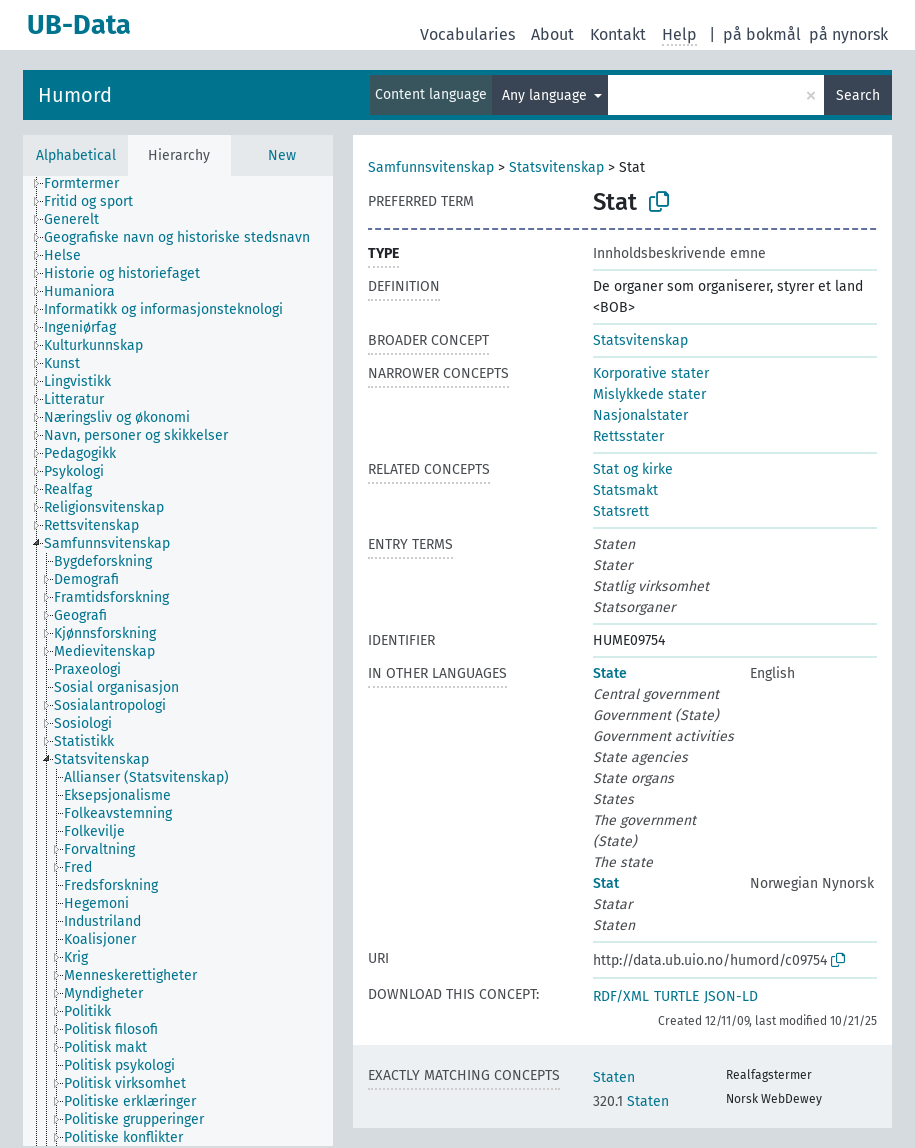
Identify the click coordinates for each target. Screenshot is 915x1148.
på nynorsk (848, 34)
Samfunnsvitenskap (431, 167)
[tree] (178, 661)
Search (858, 95)
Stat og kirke (633, 469)
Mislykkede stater (649, 394)
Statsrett (621, 511)
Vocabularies (467, 34)
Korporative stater (651, 373)
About (552, 34)
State (610, 673)
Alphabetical (76, 155)
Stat (606, 883)
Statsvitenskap (556, 167)
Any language (546, 95)
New (282, 155)
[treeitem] (90, 184)
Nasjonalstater (640, 415)
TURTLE (676, 996)
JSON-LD (731, 996)
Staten (614, 1077)
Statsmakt (625, 490)
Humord (75, 95)
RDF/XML (621, 996)
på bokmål (762, 34)
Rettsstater (628, 436)
